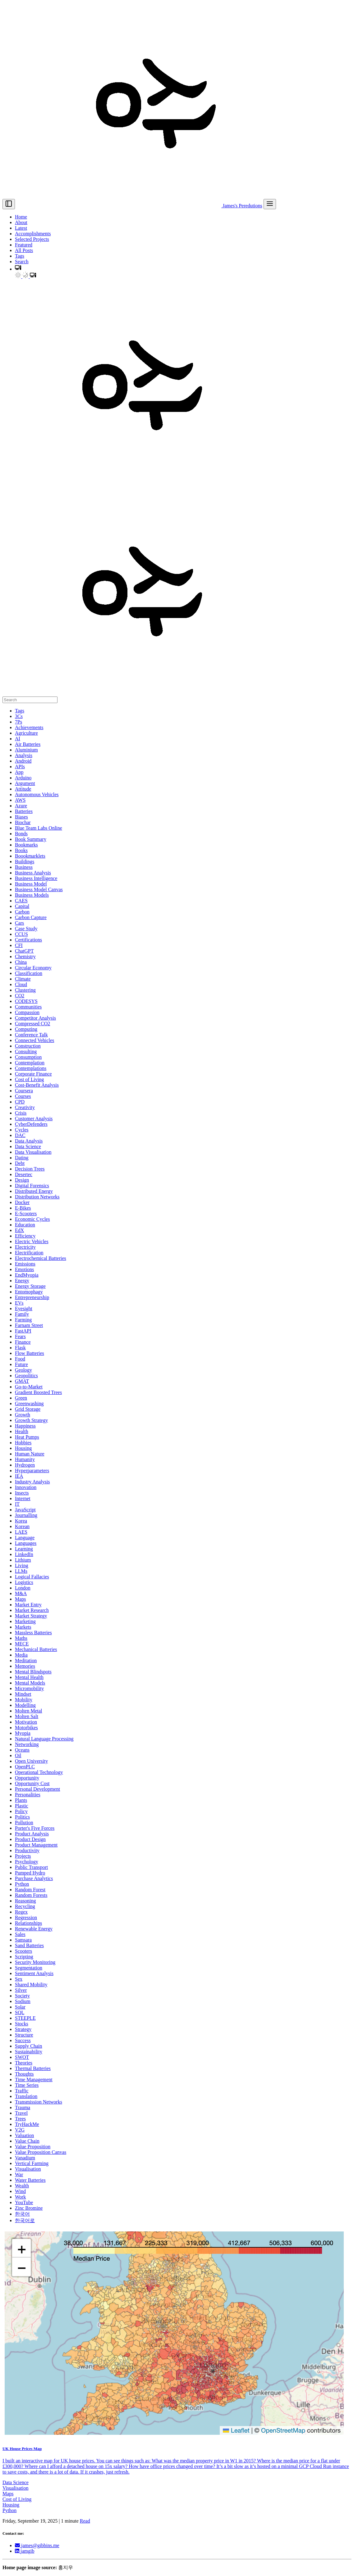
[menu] (270, 204)
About (21, 222)
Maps (8, 2493)
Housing (10, 2504)
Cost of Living (16, 2499)
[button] (18, 269)
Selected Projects (32, 239)
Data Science (15, 2482)
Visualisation (15, 2488)
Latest (21, 228)
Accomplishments (33, 233)
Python (9, 2510)
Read (85, 2521)
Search (22, 261)
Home (21, 216)
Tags (19, 256)
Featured (23, 244)
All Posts (24, 250)
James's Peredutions (139, 205)
